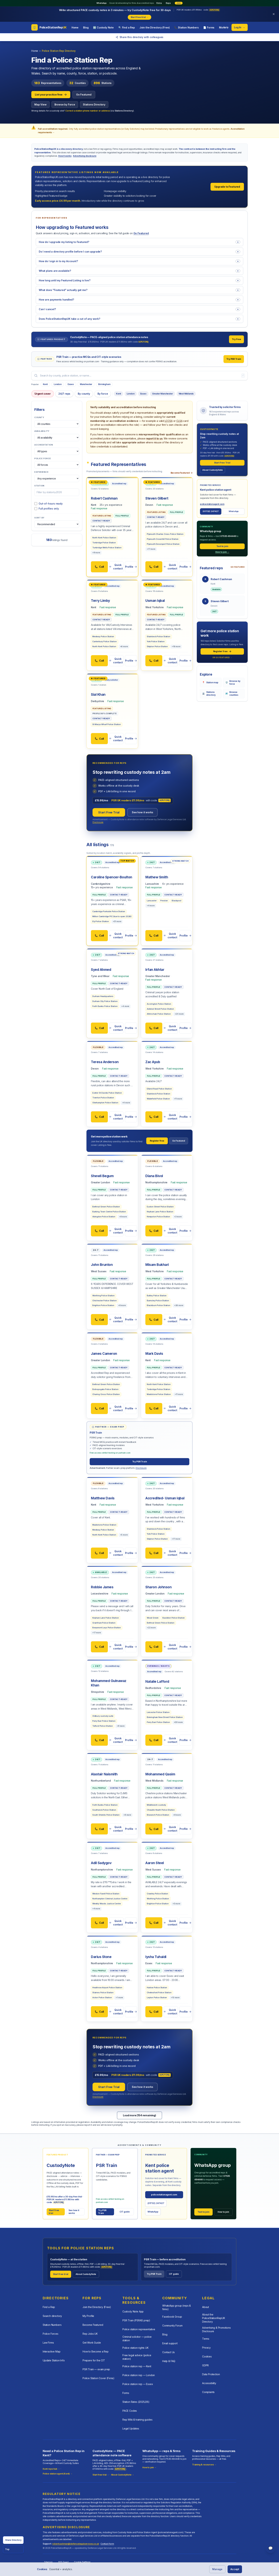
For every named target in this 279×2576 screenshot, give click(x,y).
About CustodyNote (212, 470)
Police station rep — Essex (137, 2384)
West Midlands (186, 393)
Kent (45, 384)
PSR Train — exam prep (96, 2369)
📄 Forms (208, 27)
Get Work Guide (92, 2342)
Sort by (39, 517)
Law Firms (48, 2342)
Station (39, 485)
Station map (210, 682)
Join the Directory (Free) (155, 27)
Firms (159, 3)
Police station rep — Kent (136, 2366)
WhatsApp (234, 511)
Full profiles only (46, 508)
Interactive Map (51, 2351)
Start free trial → (140, 17)
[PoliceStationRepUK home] (49, 27)
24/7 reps (64, 393)
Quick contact (116, 566)
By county (84, 393)
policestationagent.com (212, 504)
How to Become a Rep (96, 2351)
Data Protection (211, 2374)
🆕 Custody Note (103, 27)
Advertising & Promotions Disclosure (216, 2329)
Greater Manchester (162, 393)
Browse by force (232, 682)
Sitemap (48, 2562)
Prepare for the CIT (94, 2360)
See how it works (142, 812)
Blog (85, 27)
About (205, 2307)
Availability (41, 431)
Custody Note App (133, 2311)
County (39, 417)
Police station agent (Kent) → (57, 2473)
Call (99, 566)
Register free (157, 1140)
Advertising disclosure (84, 156)
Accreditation (43, 445)
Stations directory (209, 693)
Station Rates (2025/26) (135, 2401)
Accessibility (209, 2383)
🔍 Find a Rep (126, 27)
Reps (168, 3)
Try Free (236, 339)
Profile (131, 566)
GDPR (205, 2365)
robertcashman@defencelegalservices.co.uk (75, 2543)
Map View (40, 104)
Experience (41, 472)
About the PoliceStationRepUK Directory (213, 2318)
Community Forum (172, 2325)
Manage (217, 2569)
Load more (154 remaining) (139, 2115)
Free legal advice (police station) (136, 2357)
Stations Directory (94, 104)
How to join (223, 2212)
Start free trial (54, 2211)
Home (75, 27)
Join (179, 3)
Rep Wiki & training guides (137, 2419)
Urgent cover (43, 393)
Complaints (208, 2392)
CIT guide (125, 2211)
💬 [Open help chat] (270, 2548)
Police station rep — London (138, 2375)
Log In (239, 27)
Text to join (222, 546)
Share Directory (13, 2540)
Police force (42, 458)
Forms (125, 2392)
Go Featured (83, 94)
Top (7, 2549)
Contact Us (168, 2352)
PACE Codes (129, 2410)
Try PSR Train (233, 359)
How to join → (222, 552)
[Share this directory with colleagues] (139, 37)
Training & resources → (204, 2464)
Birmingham (104, 384)
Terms (205, 2338)
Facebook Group (172, 2316)
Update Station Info (54, 2360)
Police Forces (50, 2333)
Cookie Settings (82, 2562)
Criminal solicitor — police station (137, 2338)
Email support (170, 2343)
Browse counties (231, 693)
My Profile (88, 2315)
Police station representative (138, 2329)
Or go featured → (222, 657)
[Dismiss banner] (273, 14)
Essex (71, 384)
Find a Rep (49, 2307)
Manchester (86, 384)
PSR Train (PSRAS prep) (136, 2320)
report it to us (154, 438)
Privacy (206, 2347)
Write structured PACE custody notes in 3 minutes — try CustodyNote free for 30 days (115, 10)
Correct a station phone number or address (87, 110)
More (223, 27)
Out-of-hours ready (48, 503)
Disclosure (98, 822)
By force (103, 393)
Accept (234, 2569)
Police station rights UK (135, 2347)
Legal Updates (130, 2428)
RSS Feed (63, 2562)
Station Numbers (52, 2324)
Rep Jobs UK (90, 2333)
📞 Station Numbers (186, 27)
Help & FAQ (168, 2361)
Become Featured (93, 2324)
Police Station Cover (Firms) (98, 2378)
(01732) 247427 (211, 511)
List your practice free (51, 94)
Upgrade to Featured (227, 186)
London (58, 384)
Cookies (207, 2356)
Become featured (182, 472)
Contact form (107, 2543)
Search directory (52, 2315)
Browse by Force (64, 104)
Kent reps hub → (51, 2469)
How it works (65, 156)
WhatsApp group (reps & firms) (176, 2307)
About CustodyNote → (122, 2474)
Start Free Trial (108, 812)
